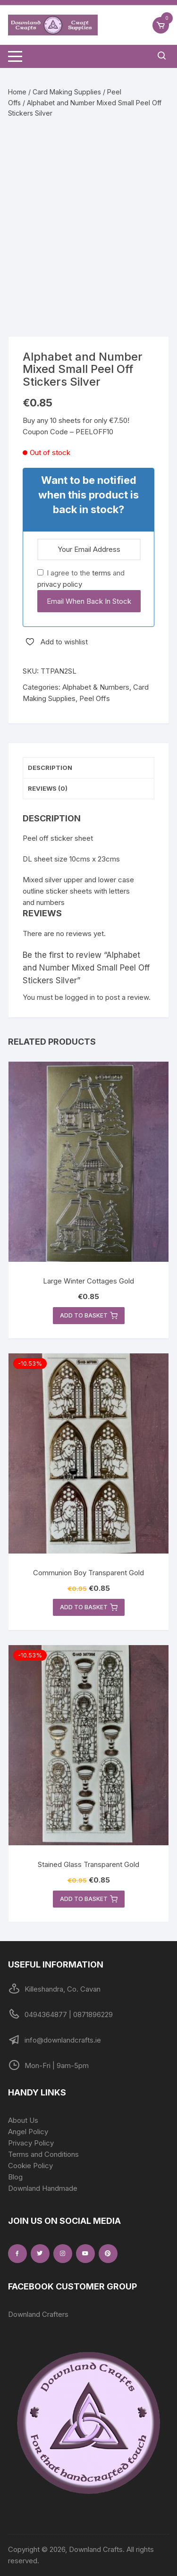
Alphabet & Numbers (95, 687)
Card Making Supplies (67, 92)
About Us (23, 2120)
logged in (80, 997)
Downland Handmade (42, 2188)
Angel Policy (28, 2131)
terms (101, 572)
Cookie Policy (30, 2165)
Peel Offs (94, 698)
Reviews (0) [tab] (47, 788)
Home (17, 92)
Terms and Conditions (43, 2154)
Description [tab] (50, 767)
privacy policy (59, 584)
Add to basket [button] (89, 1315)
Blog (15, 2176)
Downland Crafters (38, 2314)
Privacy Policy (31, 2142)
